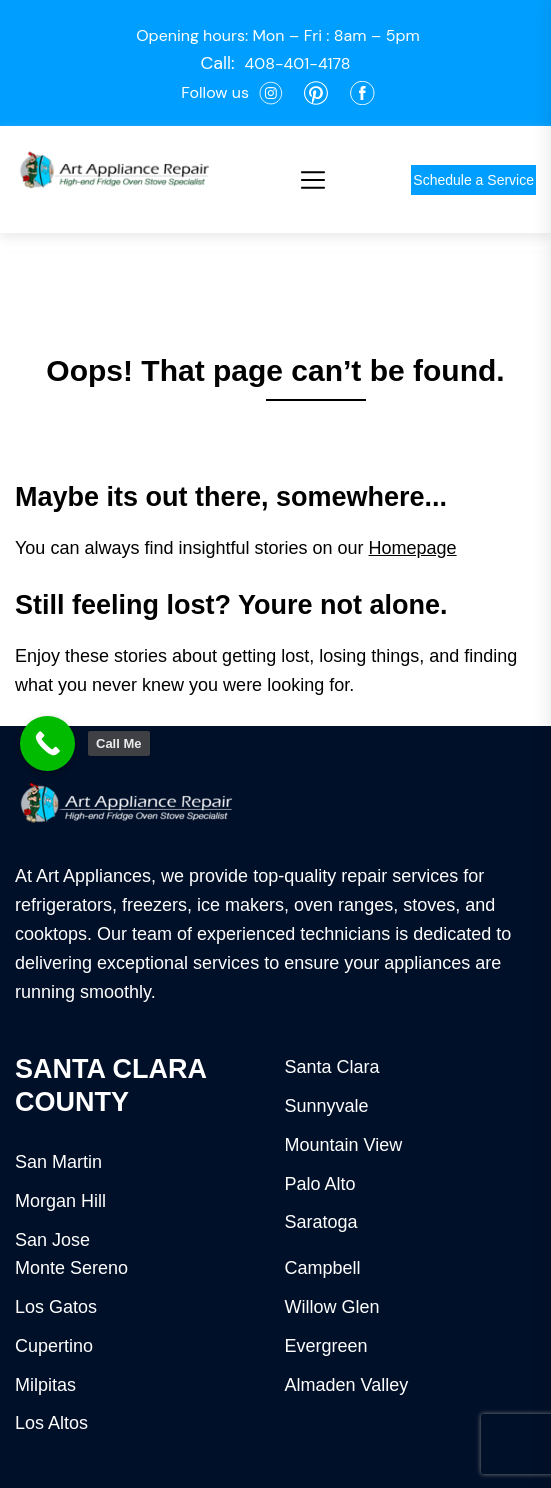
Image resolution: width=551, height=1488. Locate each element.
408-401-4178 (298, 63)
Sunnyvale (327, 1106)
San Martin (58, 1162)
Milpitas (45, 1385)
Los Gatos (56, 1307)
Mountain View (344, 1145)
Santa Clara (332, 1067)
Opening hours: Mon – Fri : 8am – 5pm (278, 35)
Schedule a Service (473, 180)
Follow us (215, 92)
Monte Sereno (71, 1268)
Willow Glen (332, 1307)
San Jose (52, 1240)
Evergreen (326, 1346)
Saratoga (321, 1222)
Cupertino (54, 1346)
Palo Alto (320, 1184)
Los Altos (51, 1423)
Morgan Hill (60, 1201)
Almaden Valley (347, 1385)
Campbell (323, 1268)
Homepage (413, 548)
